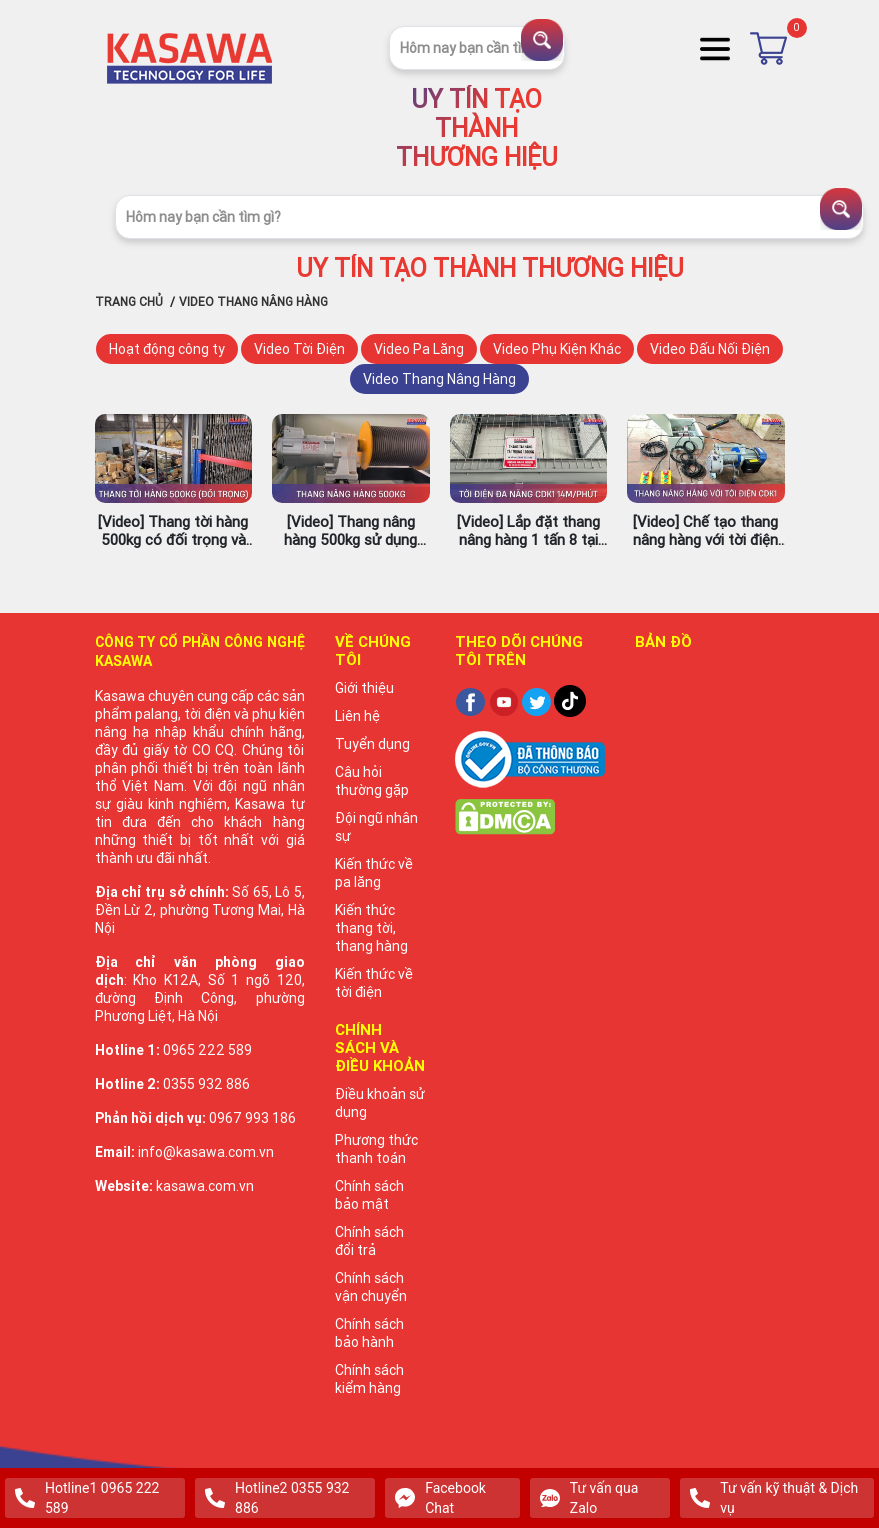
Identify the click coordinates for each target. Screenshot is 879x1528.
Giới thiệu (364, 688)
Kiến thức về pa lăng (374, 873)
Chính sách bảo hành (369, 1333)
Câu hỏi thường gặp (372, 781)
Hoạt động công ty (167, 349)
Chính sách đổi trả (369, 1241)
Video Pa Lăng (419, 349)
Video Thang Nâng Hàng (439, 379)
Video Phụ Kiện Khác (557, 349)
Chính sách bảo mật (369, 1195)
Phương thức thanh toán (376, 1149)
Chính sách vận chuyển (371, 1287)
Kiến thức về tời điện (374, 983)
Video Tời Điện (299, 349)
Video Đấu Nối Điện (710, 349)
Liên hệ (357, 716)
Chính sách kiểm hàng (369, 1379)
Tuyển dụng (372, 744)
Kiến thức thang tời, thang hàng (371, 928)
